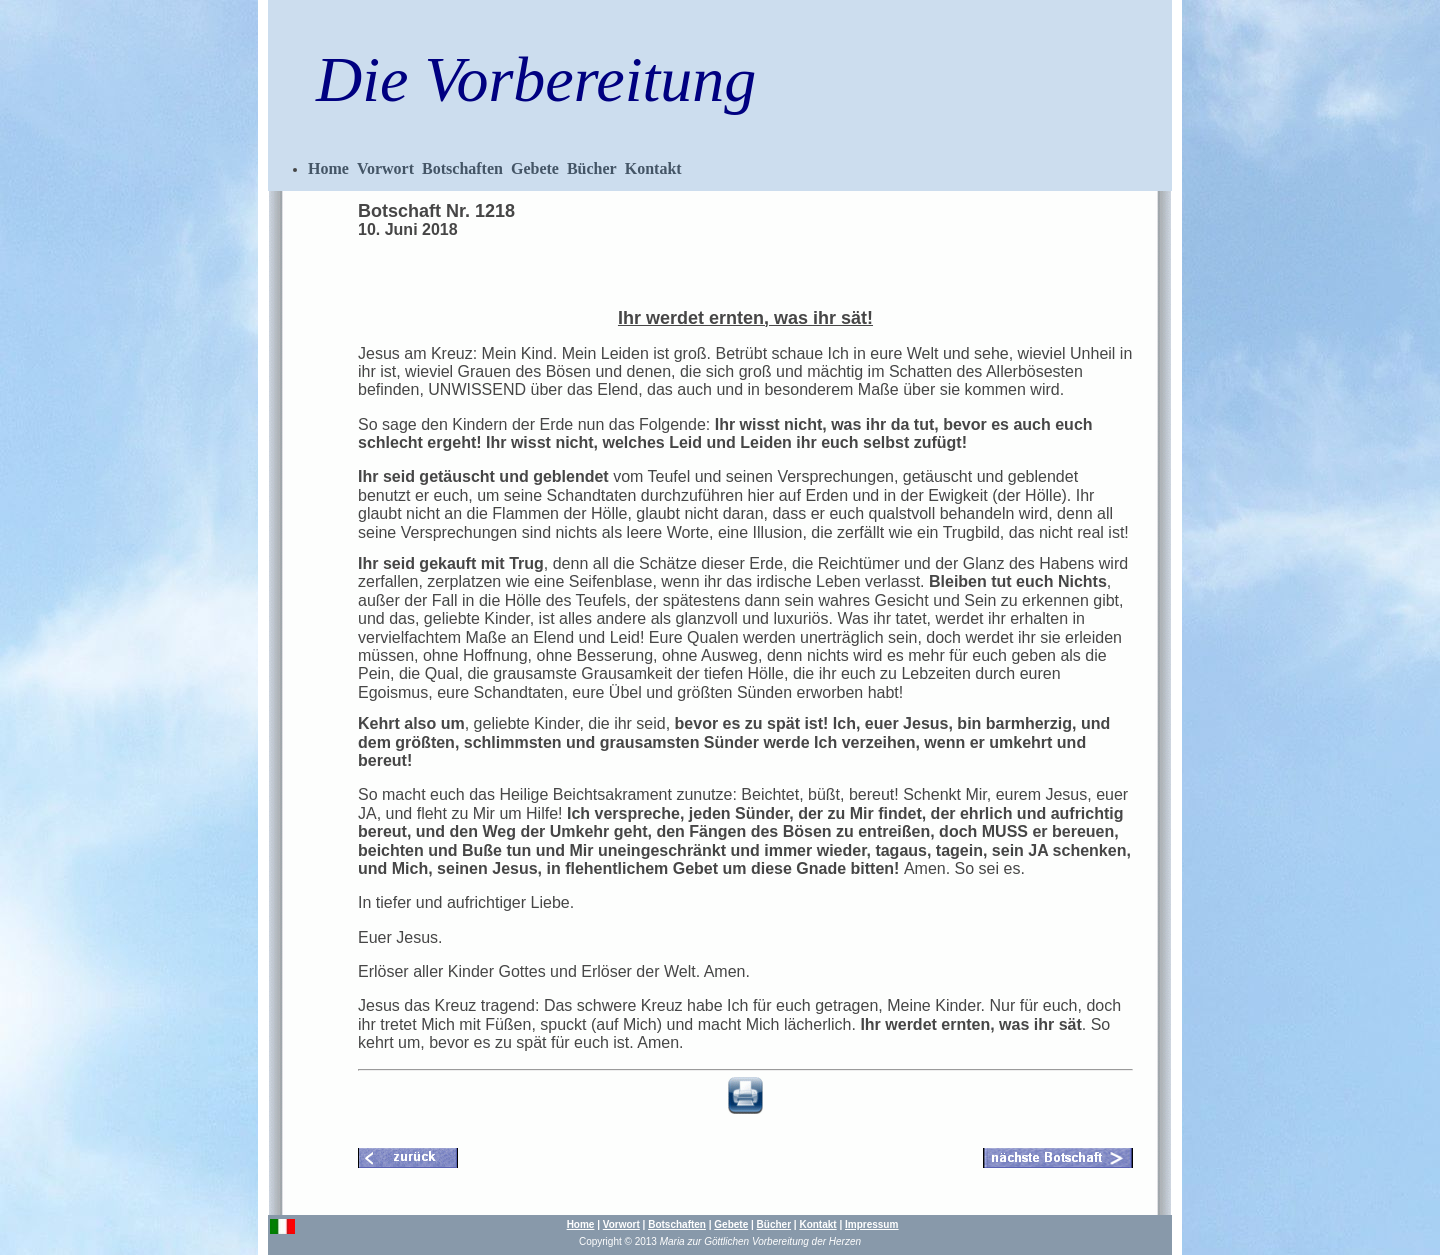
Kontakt (653, 168)
